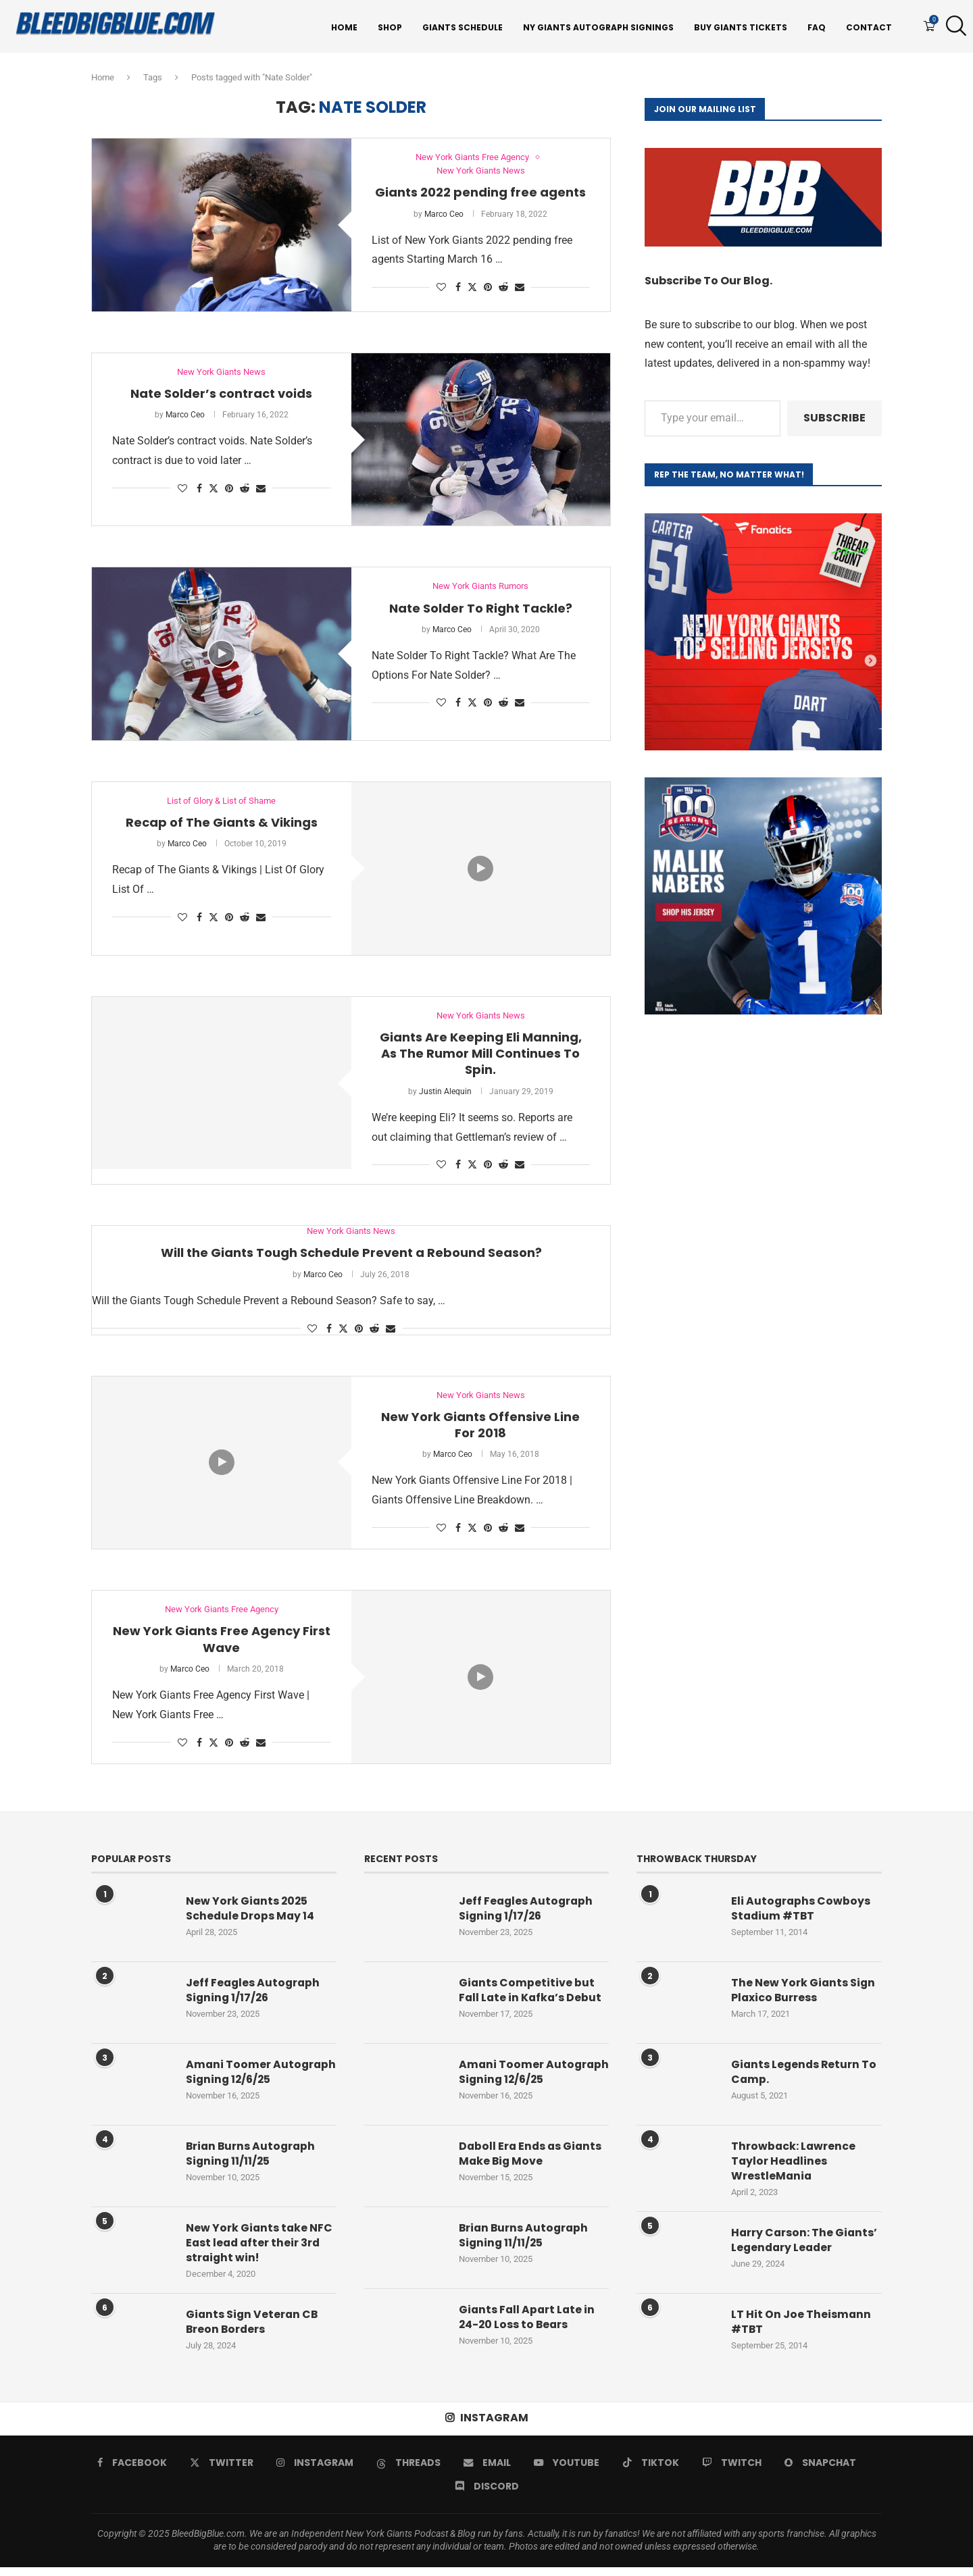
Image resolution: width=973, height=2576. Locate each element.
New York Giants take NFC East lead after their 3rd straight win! (260, 2252)
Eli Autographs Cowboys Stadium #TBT (801, 1912)
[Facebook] (132, 2471)
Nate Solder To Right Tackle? (480, 610)
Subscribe (834, 420)
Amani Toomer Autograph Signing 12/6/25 (241, 2083)
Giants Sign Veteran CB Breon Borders (253, 2331)
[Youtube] (566, 2471)
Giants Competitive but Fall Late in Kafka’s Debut (531, 1994)
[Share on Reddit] (503, 290)
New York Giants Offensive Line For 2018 (480, 1428)
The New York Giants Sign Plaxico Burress (803, 1994)
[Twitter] (221, 2471)
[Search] (952, 28)
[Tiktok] (650, 2471)
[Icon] (221, 656)
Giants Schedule (462, 27)
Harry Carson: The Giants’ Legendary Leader (805, 2244)
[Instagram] (314, 2471)
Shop (390, 27)
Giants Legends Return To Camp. (805, 2075)
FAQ (816, 27)
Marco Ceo (444, 217)
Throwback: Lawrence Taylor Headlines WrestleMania (794, 2165)
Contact (869, 27)
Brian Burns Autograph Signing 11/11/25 (252, 2163)
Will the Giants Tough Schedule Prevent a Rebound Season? (351, 1255)
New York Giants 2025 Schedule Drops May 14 (251, 1912)
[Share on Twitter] (472, 290)
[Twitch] (732, 2471)
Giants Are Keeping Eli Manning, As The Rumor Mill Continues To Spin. (481, 1056)
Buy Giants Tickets (740, 27)
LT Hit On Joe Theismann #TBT (801, 2326)
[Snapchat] (820, 2471)
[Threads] (408, 2471)
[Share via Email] (519, 290)
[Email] (487, 2471)
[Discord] (487, 2495)
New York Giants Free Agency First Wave (221, 1642)
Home (344, 27)
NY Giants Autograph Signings (598, 27)
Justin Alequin (445, 1094)
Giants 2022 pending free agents (480, 195)
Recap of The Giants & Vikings (222, 825)
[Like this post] (441, 290)
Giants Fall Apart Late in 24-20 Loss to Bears (528, 2326)
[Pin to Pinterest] (488, 290)
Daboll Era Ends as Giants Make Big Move (532, 2163)
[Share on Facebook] (458, 290)
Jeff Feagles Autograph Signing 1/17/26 (254, 1994)
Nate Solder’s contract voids (221, 396)
